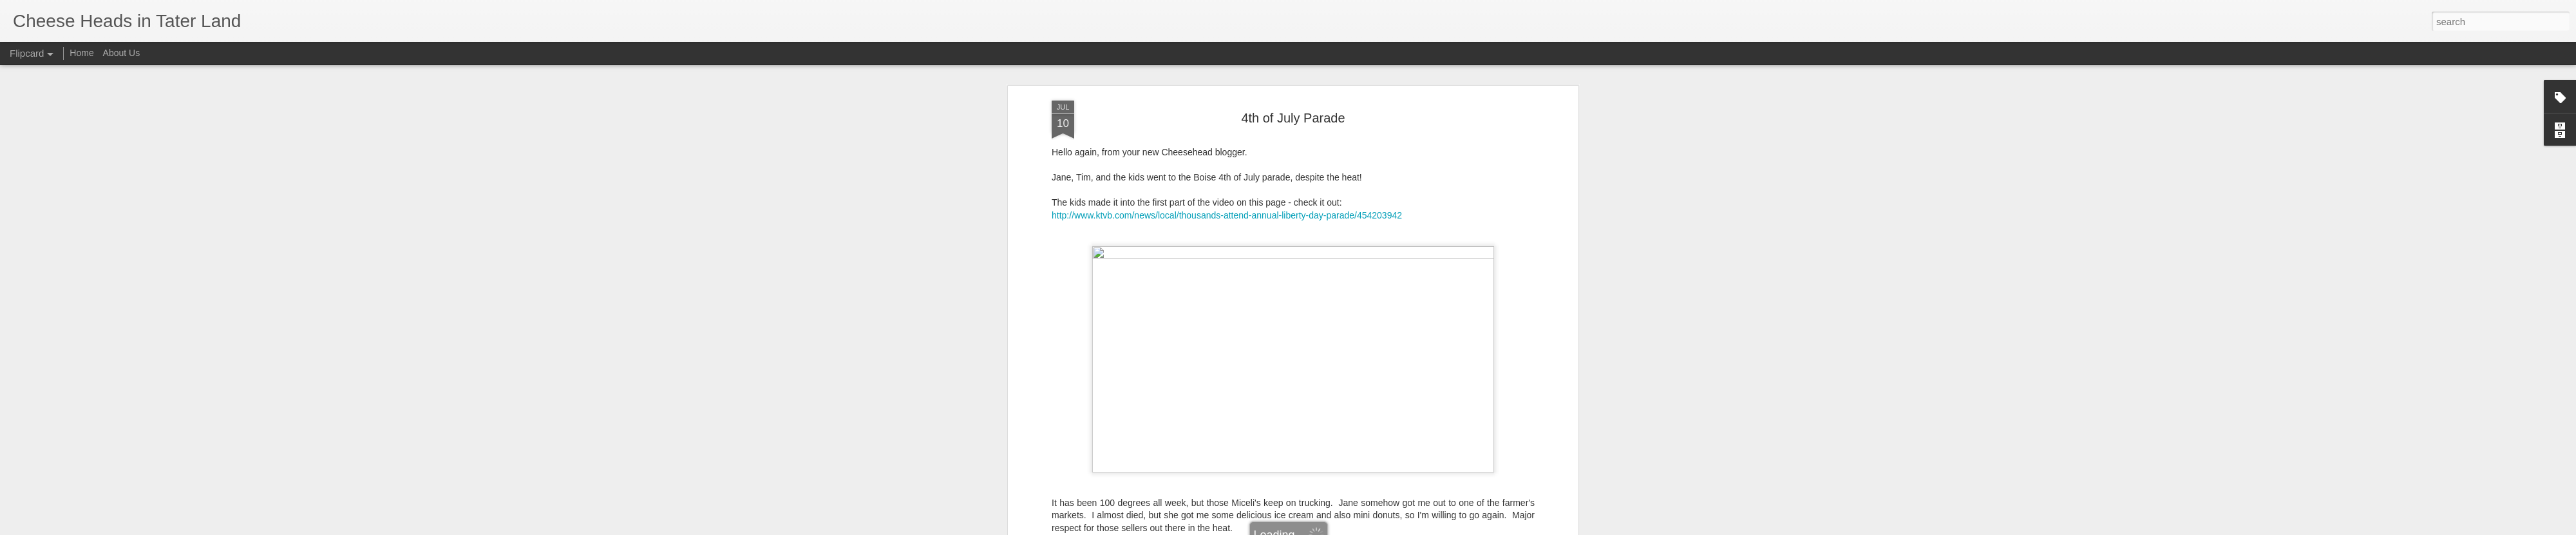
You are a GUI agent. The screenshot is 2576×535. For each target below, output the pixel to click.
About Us (121, 53)
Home (81, 53)
